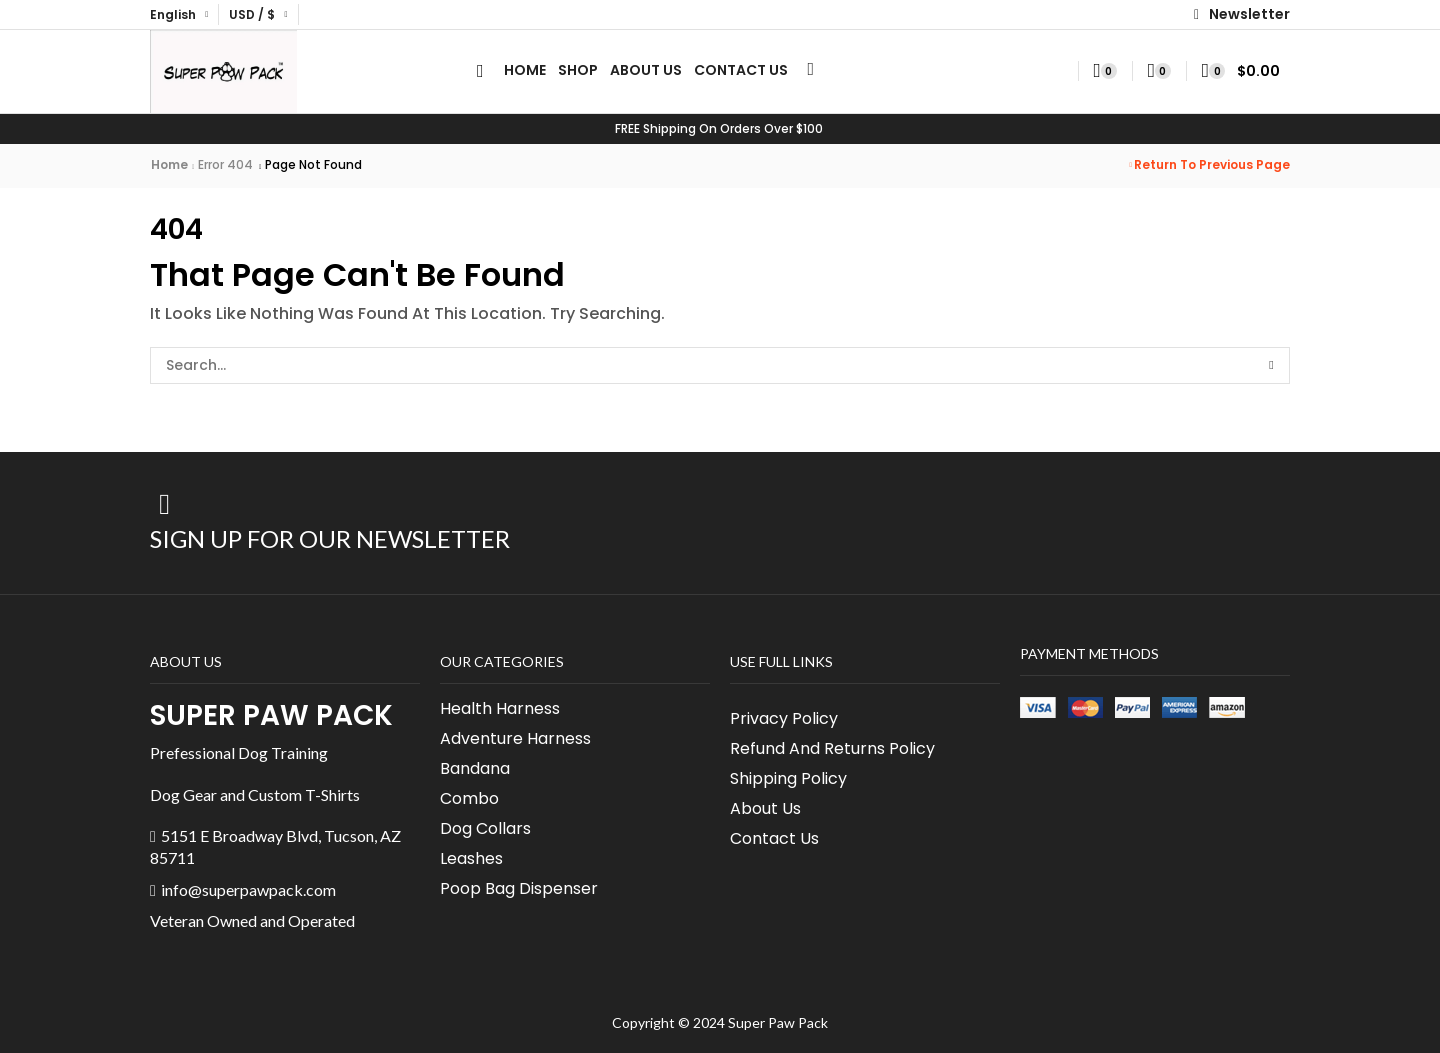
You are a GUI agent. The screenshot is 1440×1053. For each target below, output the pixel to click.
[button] (1242, 14)
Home (169, 164)
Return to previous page (1212, 164)
